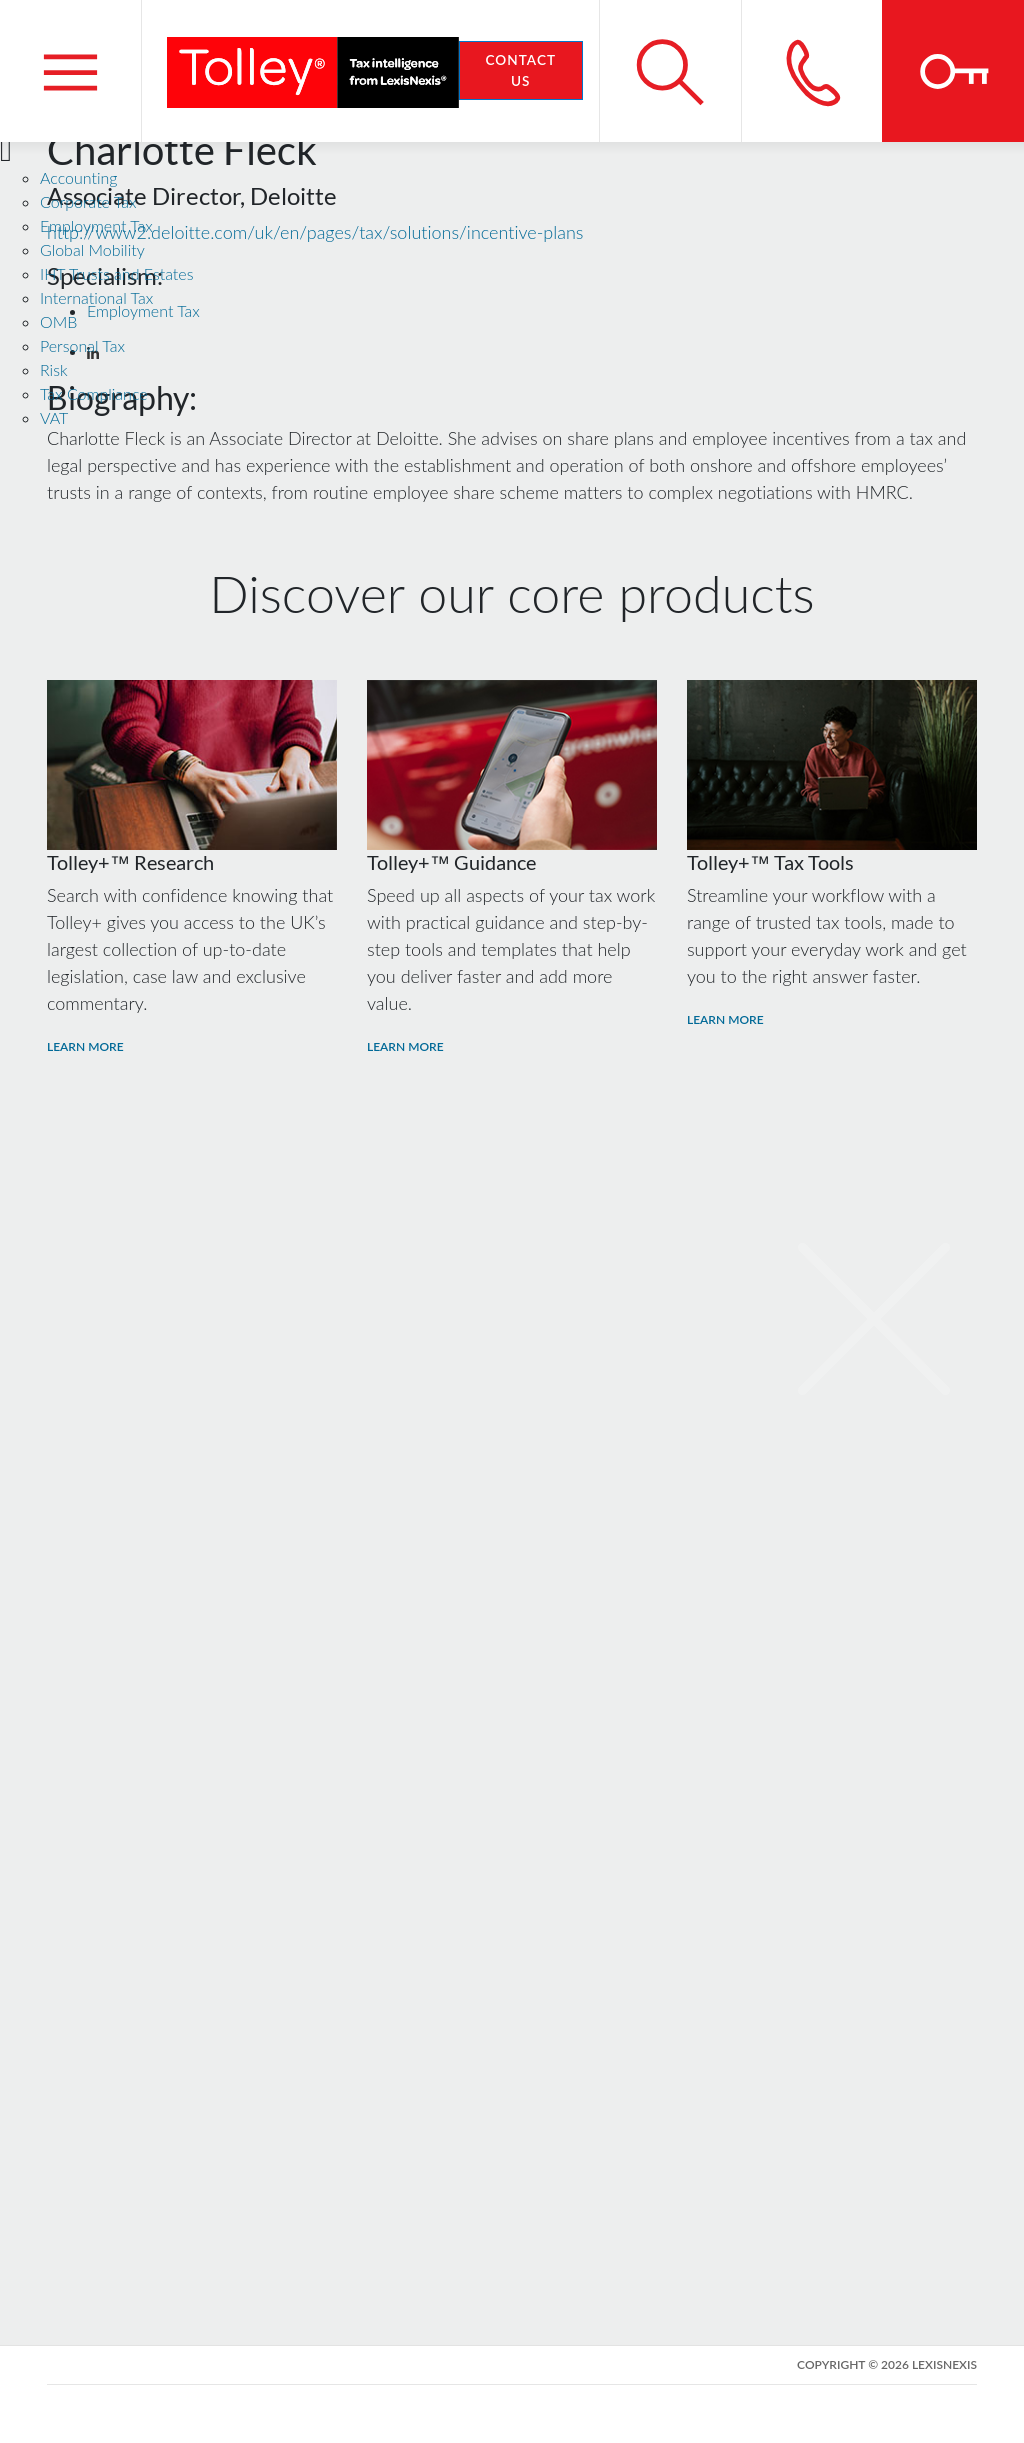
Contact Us (520, 70)
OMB (58, 321)
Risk (54, 369)
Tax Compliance (94, 393)
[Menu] (71, 71)
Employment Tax (96, 225)
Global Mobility (92, 249)
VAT (54, 417)
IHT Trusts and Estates (116, 273)
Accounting (78, 177)
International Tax (96, 297)
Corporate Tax (88, 201)
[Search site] (670, 71)
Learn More (85, 1046)
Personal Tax (82, 345)
